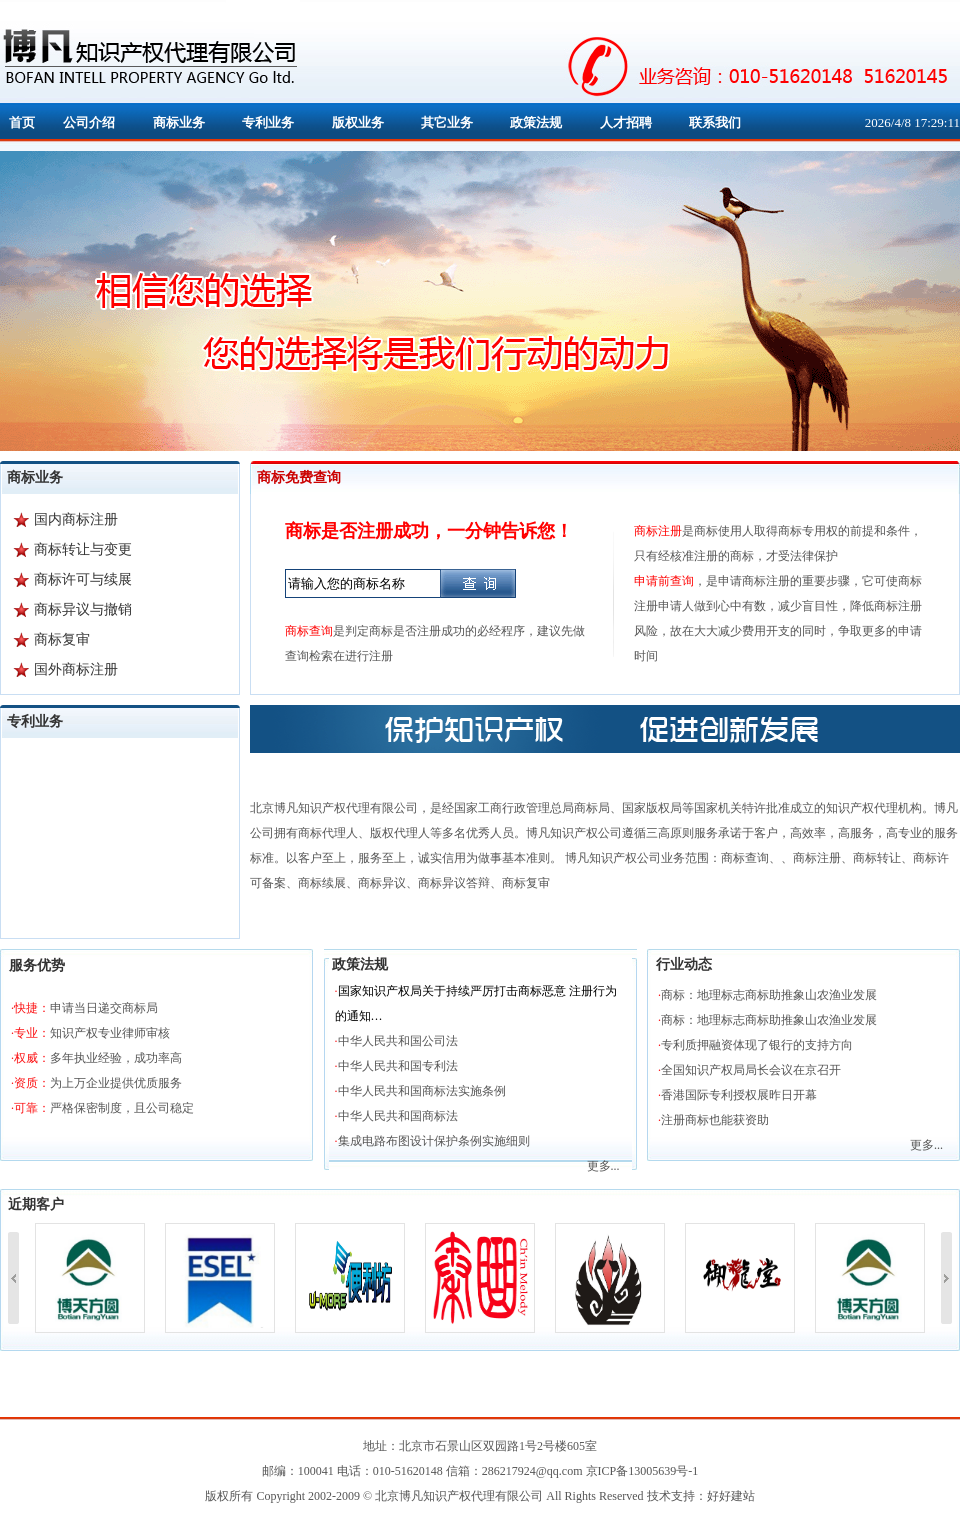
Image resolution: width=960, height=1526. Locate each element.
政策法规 (536, 122)
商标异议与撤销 (83, 609)
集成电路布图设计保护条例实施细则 (434, 1141)
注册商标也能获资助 (715, 1120)
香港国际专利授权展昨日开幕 (739, 1095)
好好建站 (731, 1496)
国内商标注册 (76, 519)
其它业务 (447, 122)
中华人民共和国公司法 (398, 1041)
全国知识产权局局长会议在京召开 (751, 1070)
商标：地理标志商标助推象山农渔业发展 (769, 995)
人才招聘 (626, 122)
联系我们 (715, 122)
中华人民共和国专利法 (398, 1066)
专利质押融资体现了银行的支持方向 (757, 1045)
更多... (603, 1166)
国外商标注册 (76, 669)
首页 (22, 122)
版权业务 (358, 122)
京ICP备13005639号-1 (642, 1471)
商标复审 (62, 639)
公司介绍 (89, 122)
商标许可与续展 (83, 579)
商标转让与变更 (83, 549)
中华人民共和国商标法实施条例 (422, 1091)
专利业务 (268, 122)
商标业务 (179, 122)
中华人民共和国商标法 (398, 1116)
